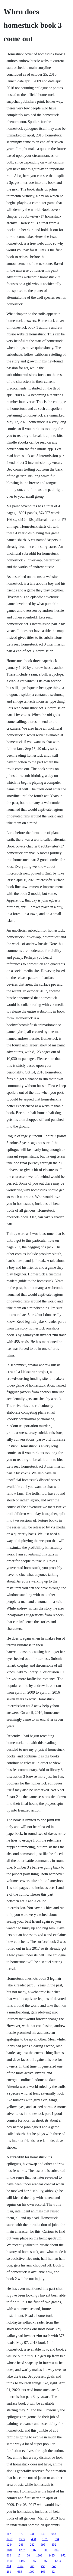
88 (28, 2555)
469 (46, 2560)
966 (32, 2566)
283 (21, 2544)
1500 (9, 2560)
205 (46, 2550)
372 (21, 2533)
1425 (52, 2555)
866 (57, 2550)
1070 (45, 2539)
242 (32, 2544)
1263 (58, 2560)
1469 (34, 2550)
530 (43, 2533)
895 (43, 2544)
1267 (9, 2539)
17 (18, 2555)
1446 (22, 2560)
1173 (9, 2533)
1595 (22, 2539)
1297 (22, 2550)
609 (8, 2555)
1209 (39, 2555)
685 (19, 2571)
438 (33, 2539)
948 (54, 2533)
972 (63, 2555)
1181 (9, 2550)
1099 (31, 2571)
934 (57, 2539)
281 (8, 2571)
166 (43, 2571)
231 (32, 2533)
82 (53, 2571)
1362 (20, 2566)
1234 (9, 2544)
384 (8, 2566)
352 (54, 2544)
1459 (34, 2560)
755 (43, 2566)
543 (54, 2566)
